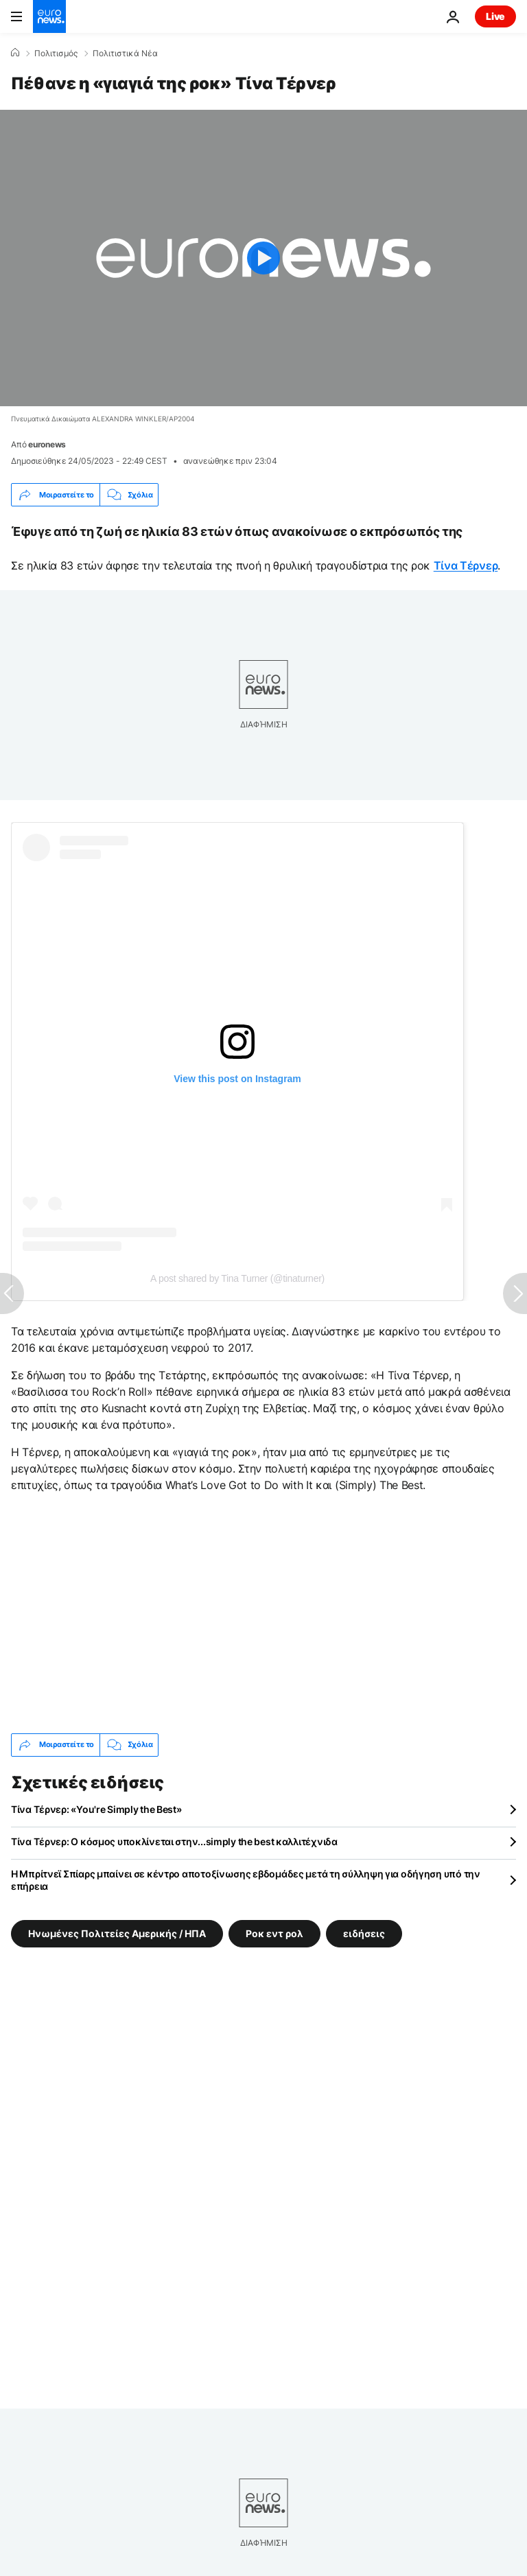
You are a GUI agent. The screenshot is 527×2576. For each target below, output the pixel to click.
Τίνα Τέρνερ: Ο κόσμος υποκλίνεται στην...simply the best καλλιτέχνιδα (174, 1841)
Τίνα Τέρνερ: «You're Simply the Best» (96, 1809)
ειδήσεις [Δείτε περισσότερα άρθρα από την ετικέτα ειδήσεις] (364, 1933)
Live (495, 16)
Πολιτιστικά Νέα (125, 53)
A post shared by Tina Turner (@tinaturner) (237, 1278)
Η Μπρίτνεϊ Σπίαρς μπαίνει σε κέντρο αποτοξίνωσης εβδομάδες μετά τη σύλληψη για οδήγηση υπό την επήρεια (245, 1880)
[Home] (15, 53)
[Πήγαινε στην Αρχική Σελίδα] (49, 16)
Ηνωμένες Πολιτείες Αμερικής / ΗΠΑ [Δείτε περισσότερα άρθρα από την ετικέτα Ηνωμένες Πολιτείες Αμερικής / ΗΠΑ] (117, 1933)
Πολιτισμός (56, 53)
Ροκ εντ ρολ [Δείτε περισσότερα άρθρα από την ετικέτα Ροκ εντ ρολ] (274, 1933)
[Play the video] (263, 258)
